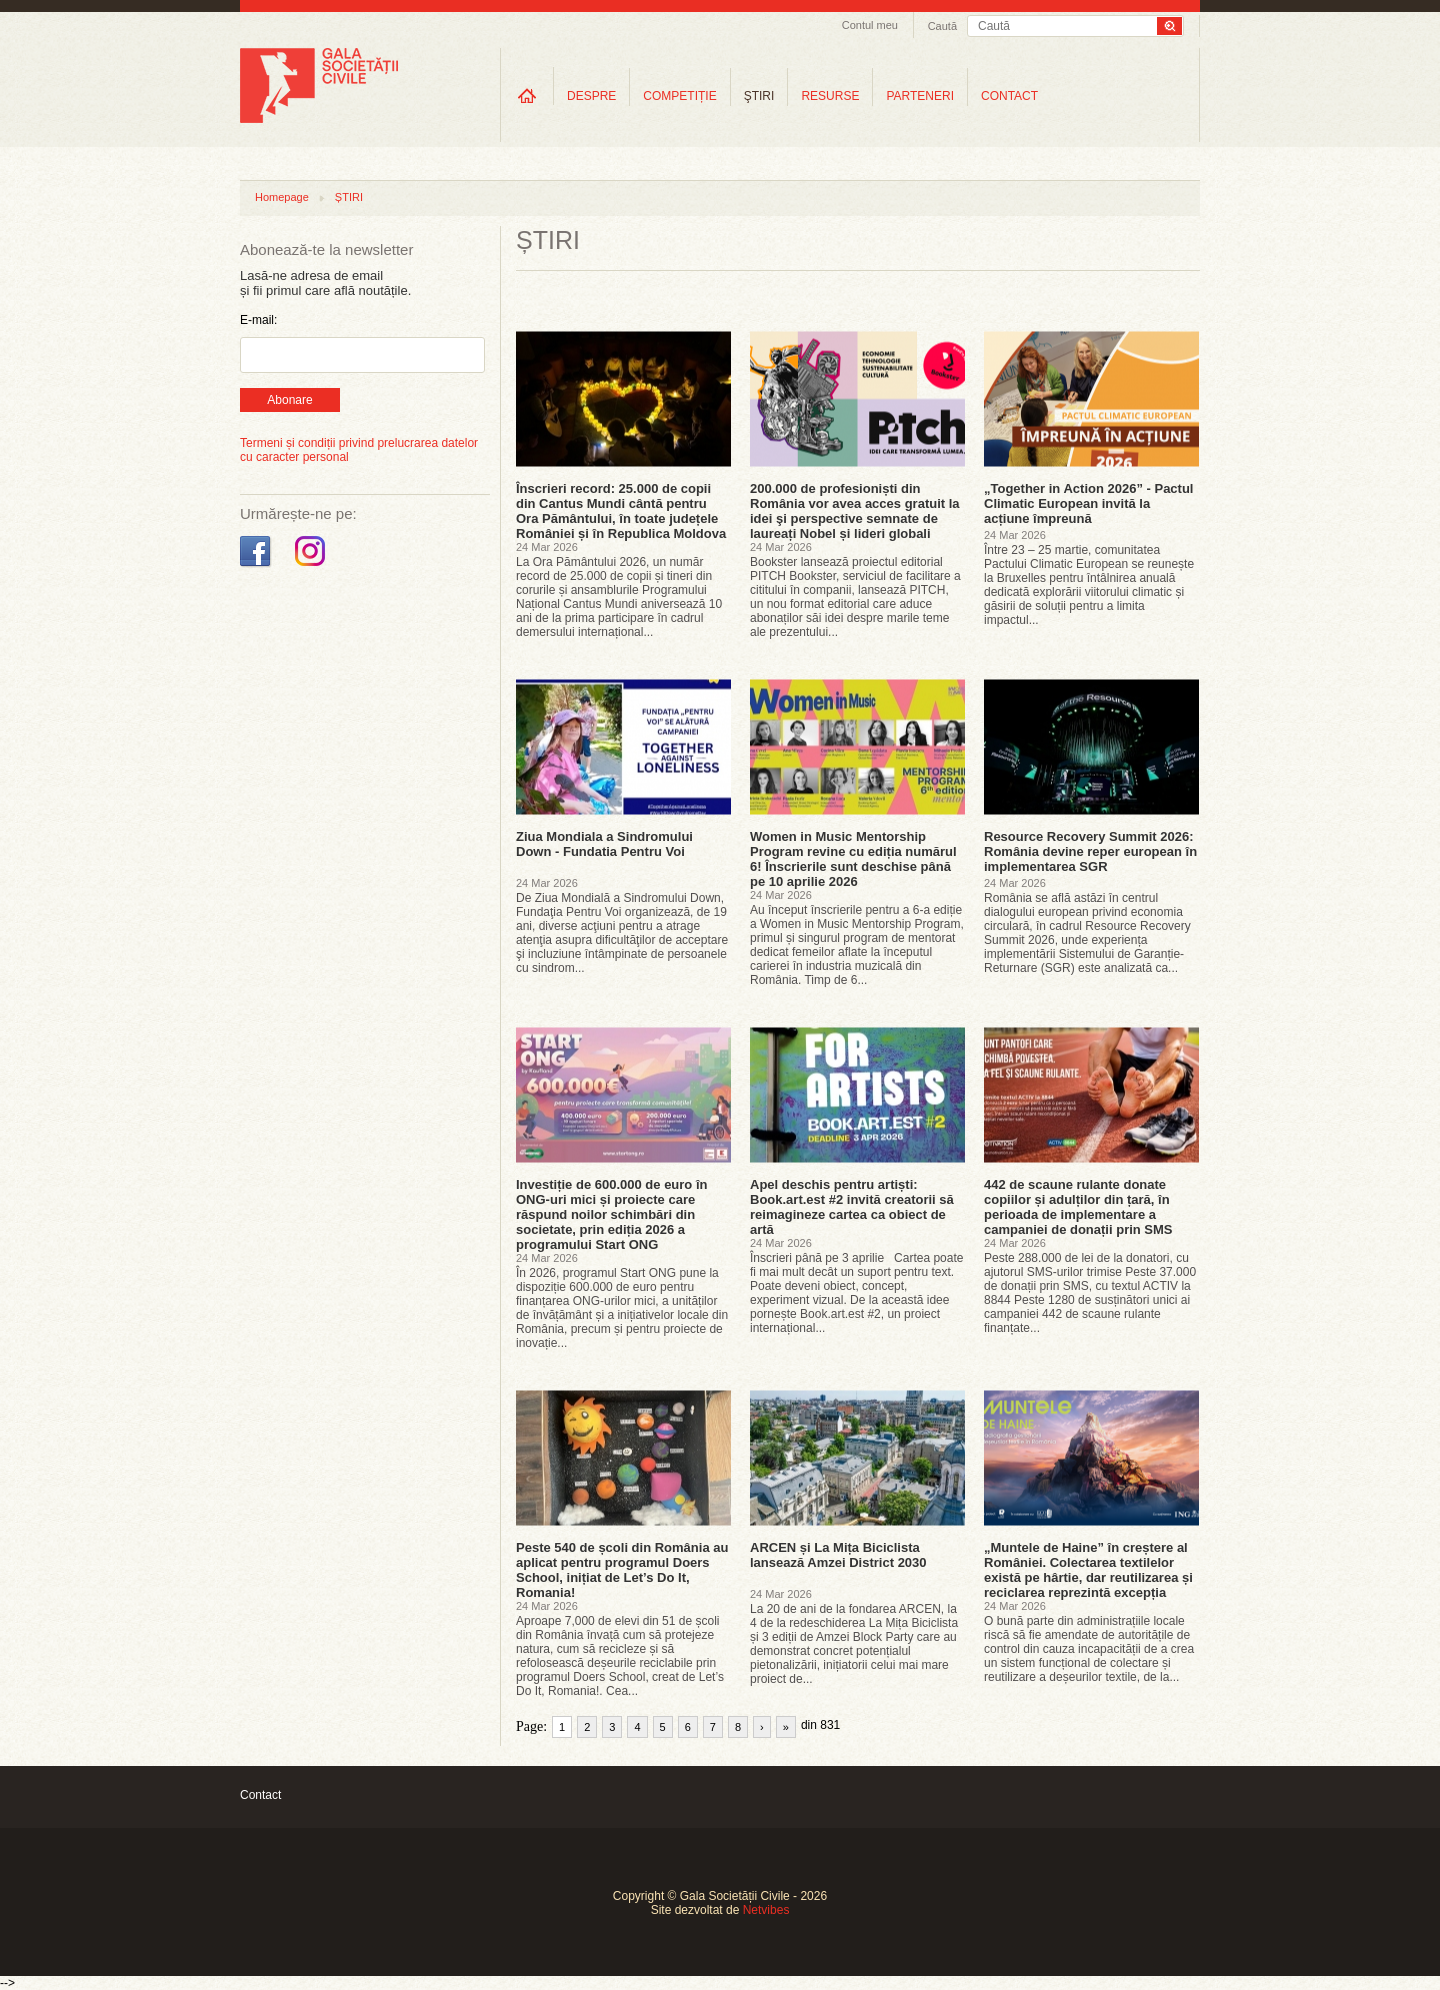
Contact (260, 1795)
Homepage (282, 197)
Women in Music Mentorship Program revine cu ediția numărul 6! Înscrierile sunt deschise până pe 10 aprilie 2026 (853, 859)
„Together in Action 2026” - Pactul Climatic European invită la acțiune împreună (1088, 503)
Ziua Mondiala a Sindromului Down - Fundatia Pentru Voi (604, 844)
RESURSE (830, 96)
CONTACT (1009, 96)
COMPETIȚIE (679, 96)
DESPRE (591, 96)
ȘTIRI (349, 197)
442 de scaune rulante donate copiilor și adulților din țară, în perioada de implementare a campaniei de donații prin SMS (1078, 1207)
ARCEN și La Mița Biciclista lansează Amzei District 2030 (838, 1555)
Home (527, 95)
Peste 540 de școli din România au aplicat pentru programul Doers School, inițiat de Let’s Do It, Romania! (622, 1570)
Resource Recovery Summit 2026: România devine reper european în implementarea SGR (1090, 851)
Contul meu (870, 25)
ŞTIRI (759, 96)
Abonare (289, 400)
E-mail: (258, 320)
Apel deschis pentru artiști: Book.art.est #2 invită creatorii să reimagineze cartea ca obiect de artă (852, 1207)
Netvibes (766, 1910)
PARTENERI (920, 96)
